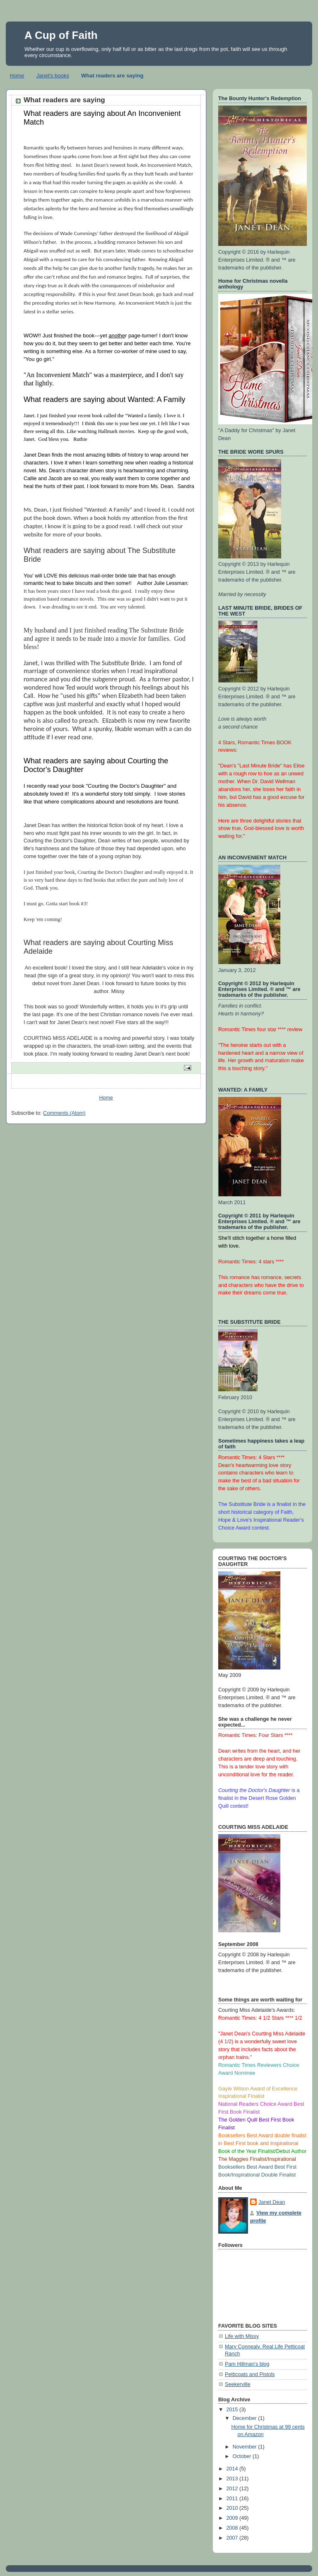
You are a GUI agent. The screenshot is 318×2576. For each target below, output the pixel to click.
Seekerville (238, 2384)
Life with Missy (242, 2336)
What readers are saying (112, 75)
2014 (233, 2469)
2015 (233, 2409)
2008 (233, 2528)
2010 (233, 2508)
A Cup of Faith (61, 35)
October (243, 2456)
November (245, 2447)
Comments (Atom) (64, 1113)
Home (17, 75)
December (245, 2418)
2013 (233, 2479)
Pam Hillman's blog (247, 2364)
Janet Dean (271, 2202)
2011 (233, 2498)
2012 (233, 2489)
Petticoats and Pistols (250, 2374)
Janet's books (52, 75)
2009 (233, 2518)
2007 (233, 2538)
